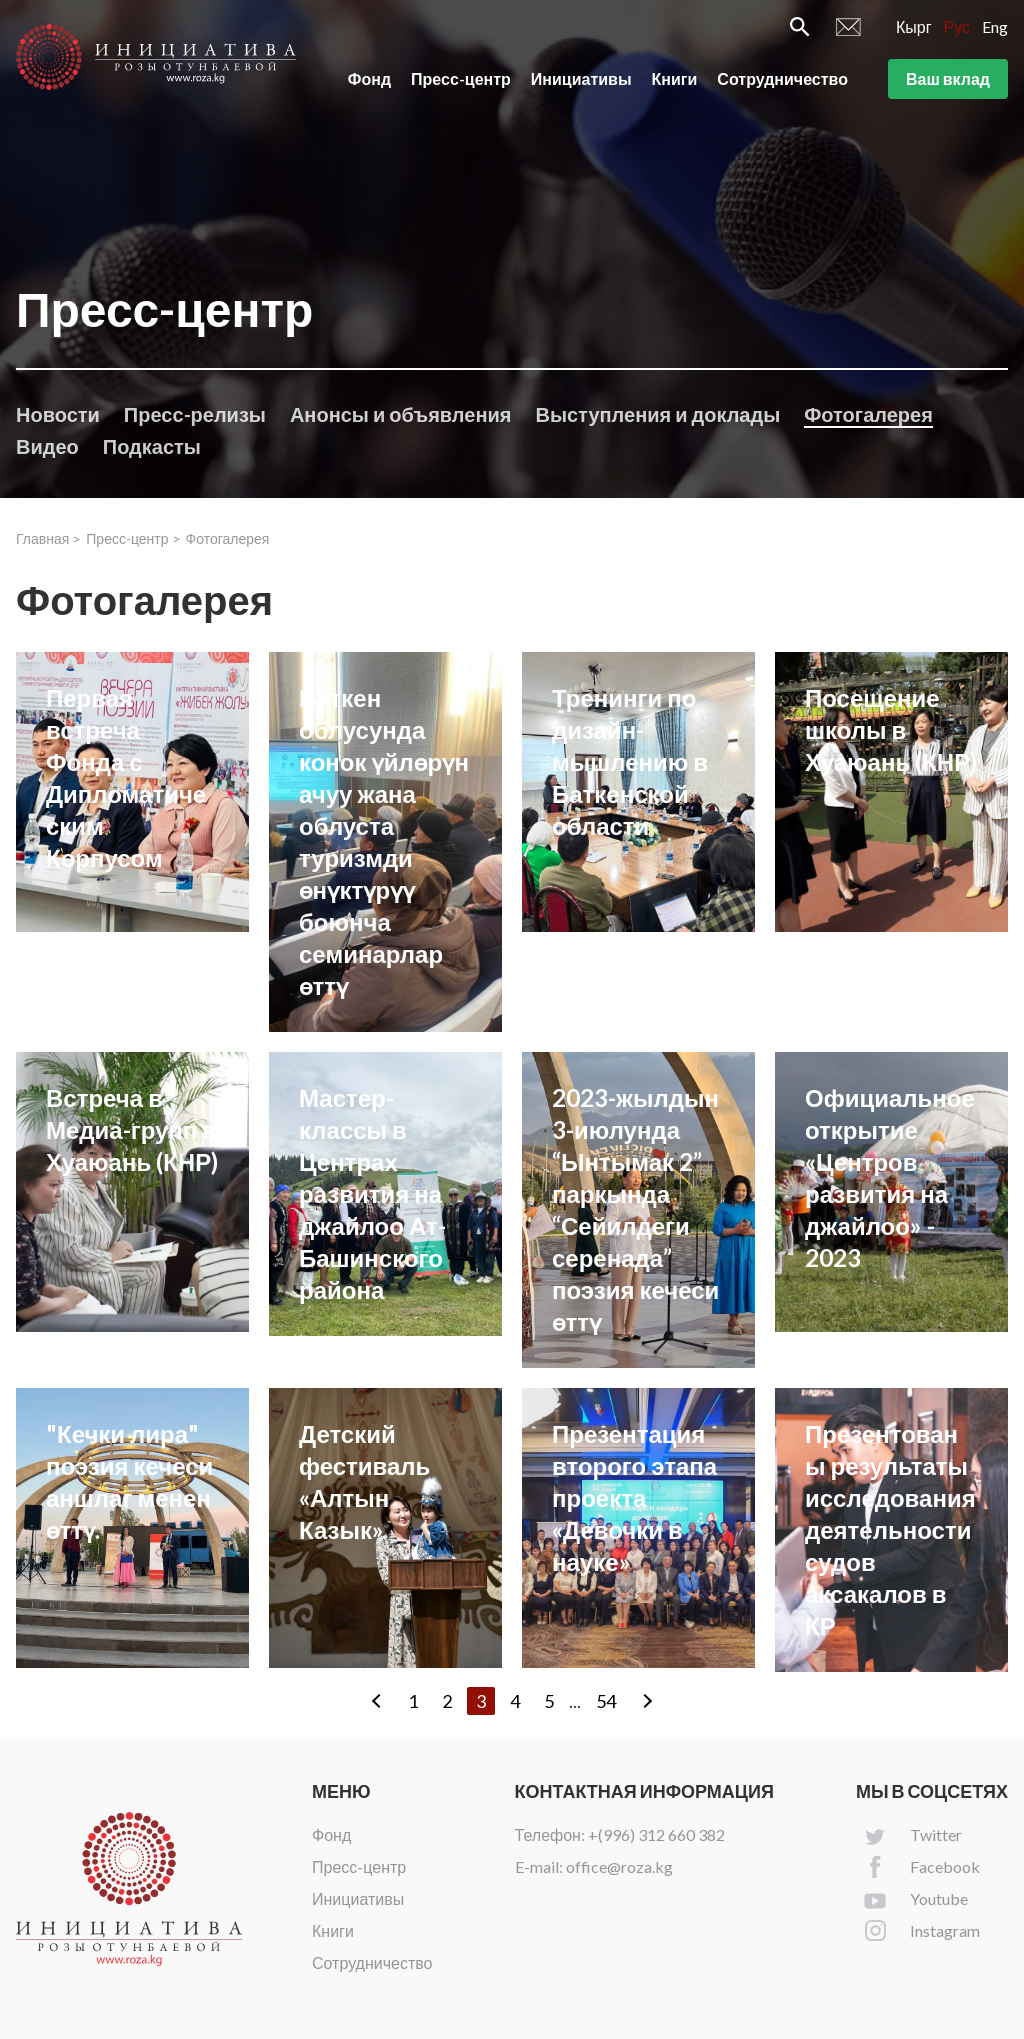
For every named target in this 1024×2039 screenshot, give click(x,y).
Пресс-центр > (133, 538)
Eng (995, 26)
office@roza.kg (619, 1866)
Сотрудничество (782, 78)
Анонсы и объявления (401, 414)
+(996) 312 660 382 (656, 1834)
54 (606, 1701)
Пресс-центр (461, 78)
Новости (58, 414)
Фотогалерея (868, 414)
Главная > (48, 538)
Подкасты (152, 446)
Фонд (369, 78)
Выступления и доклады (657, 414)
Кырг (914, 26)
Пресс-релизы (195, 414)
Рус (957, 26)
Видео (47, 446)
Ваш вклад (948, 78)
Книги (675, 78)
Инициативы (581, 78)
